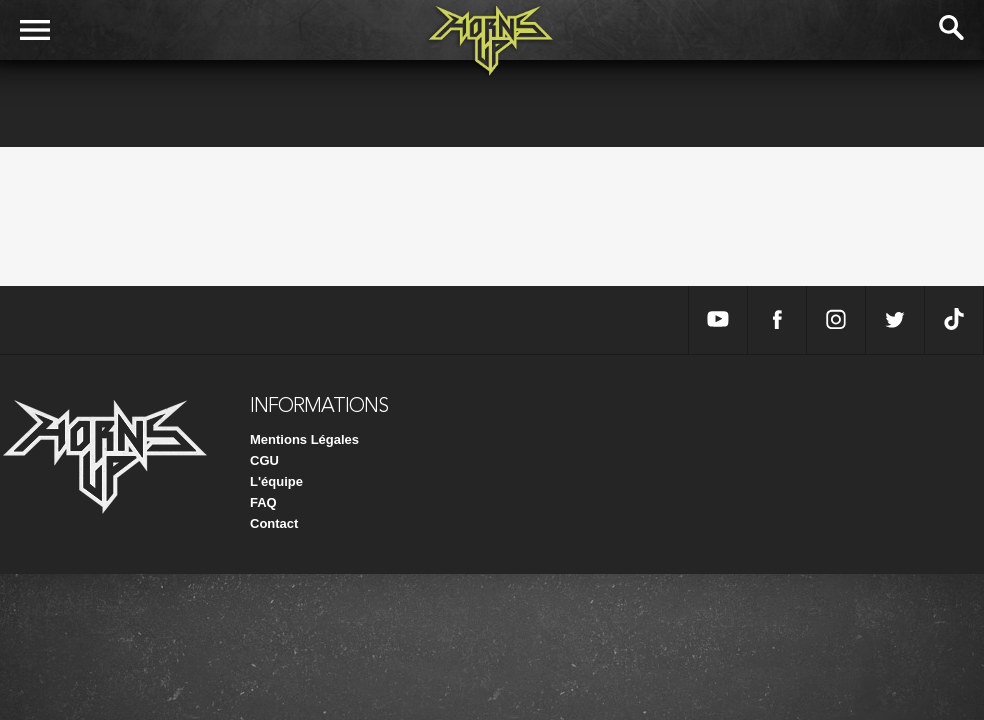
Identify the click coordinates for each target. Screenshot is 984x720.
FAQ (263, 502)
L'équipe (276, 481)
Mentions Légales (304, 439)
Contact (274, 523)
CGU (264, 460)
